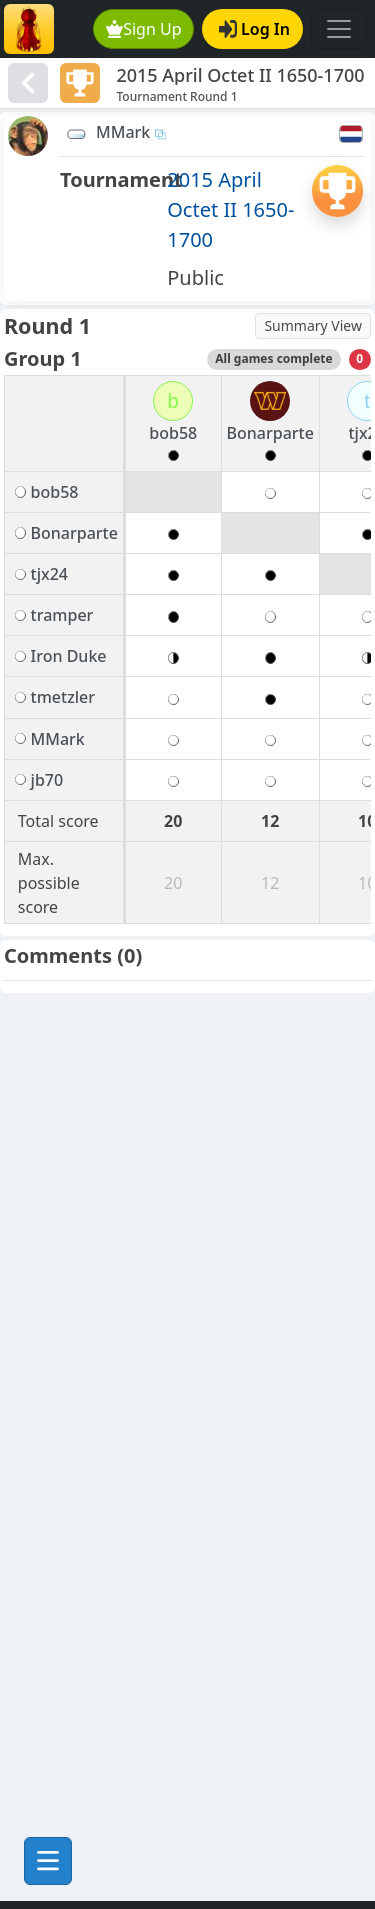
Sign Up (144, 29)
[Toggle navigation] (339, 29)
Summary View (313, 325)
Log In (254, 29)
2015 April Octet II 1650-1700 (230, 209)
